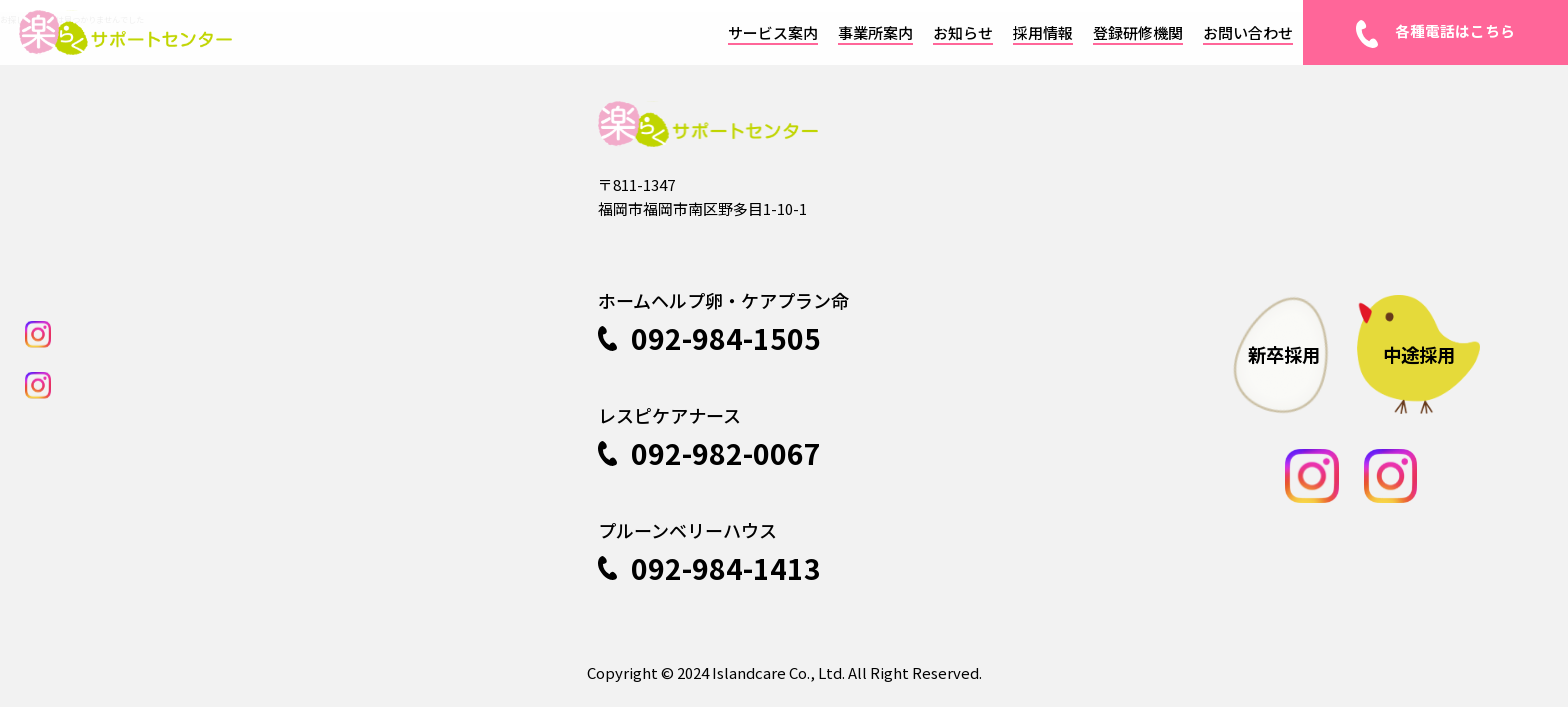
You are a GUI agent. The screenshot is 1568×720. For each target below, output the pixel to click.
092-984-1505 (709, 344)
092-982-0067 (709, 459)
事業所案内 (875, 32)
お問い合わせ (1248, 32)
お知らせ (963, 32)
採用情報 (1043, 32)
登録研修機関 (1138, 32)
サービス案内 (773, 32)
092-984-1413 (709, 574)
